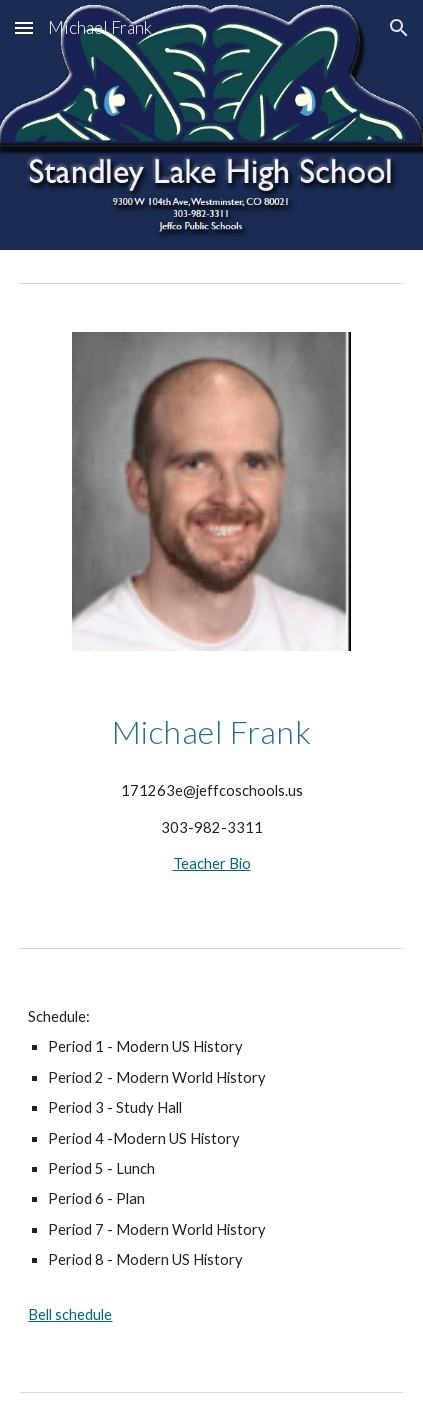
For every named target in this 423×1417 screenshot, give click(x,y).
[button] (24, 27)
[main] (211, 732)
